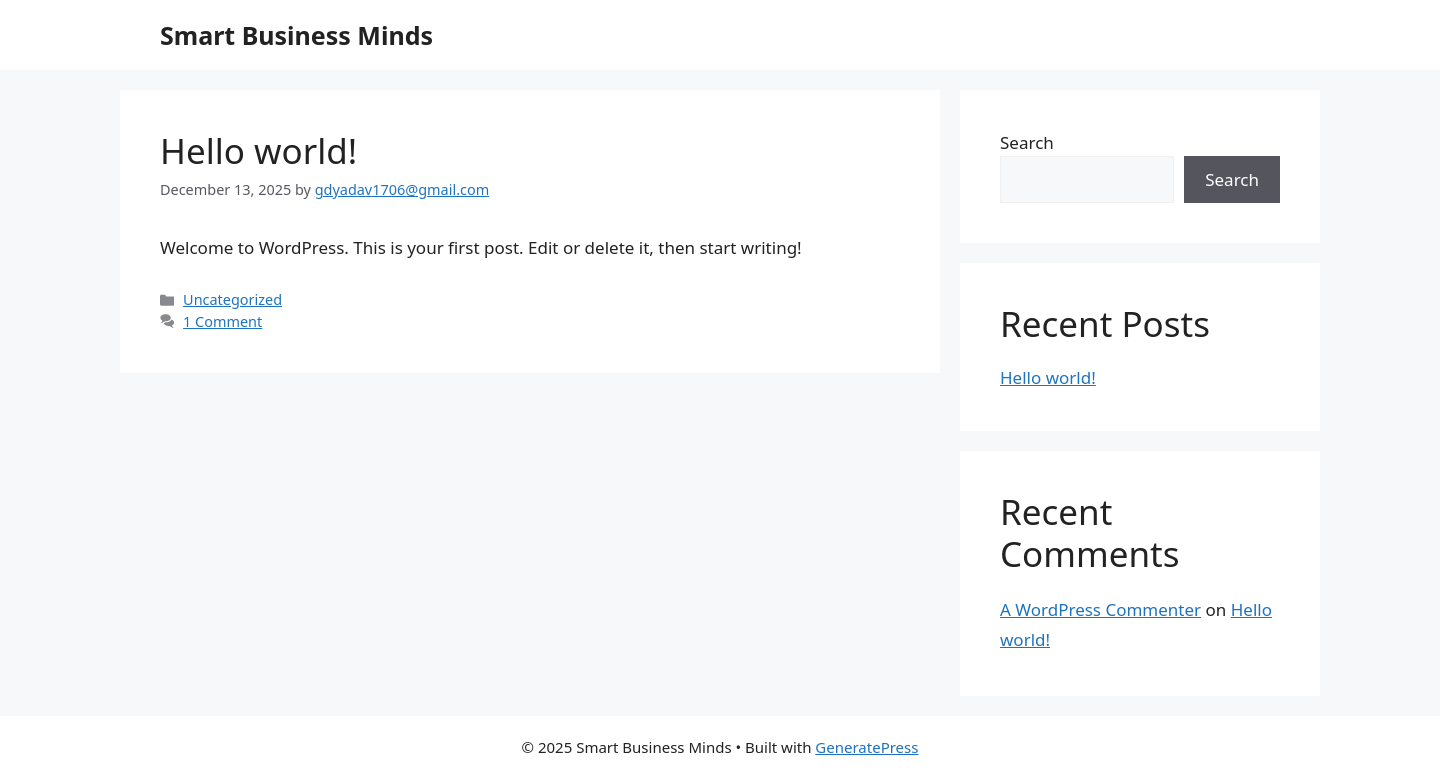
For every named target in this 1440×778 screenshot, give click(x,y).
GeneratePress (866, 747)
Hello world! (258, 150)
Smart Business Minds (296, 35)
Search (1027, 142)
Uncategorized (232, 299)
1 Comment (222, 321)
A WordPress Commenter (1100, 609)
